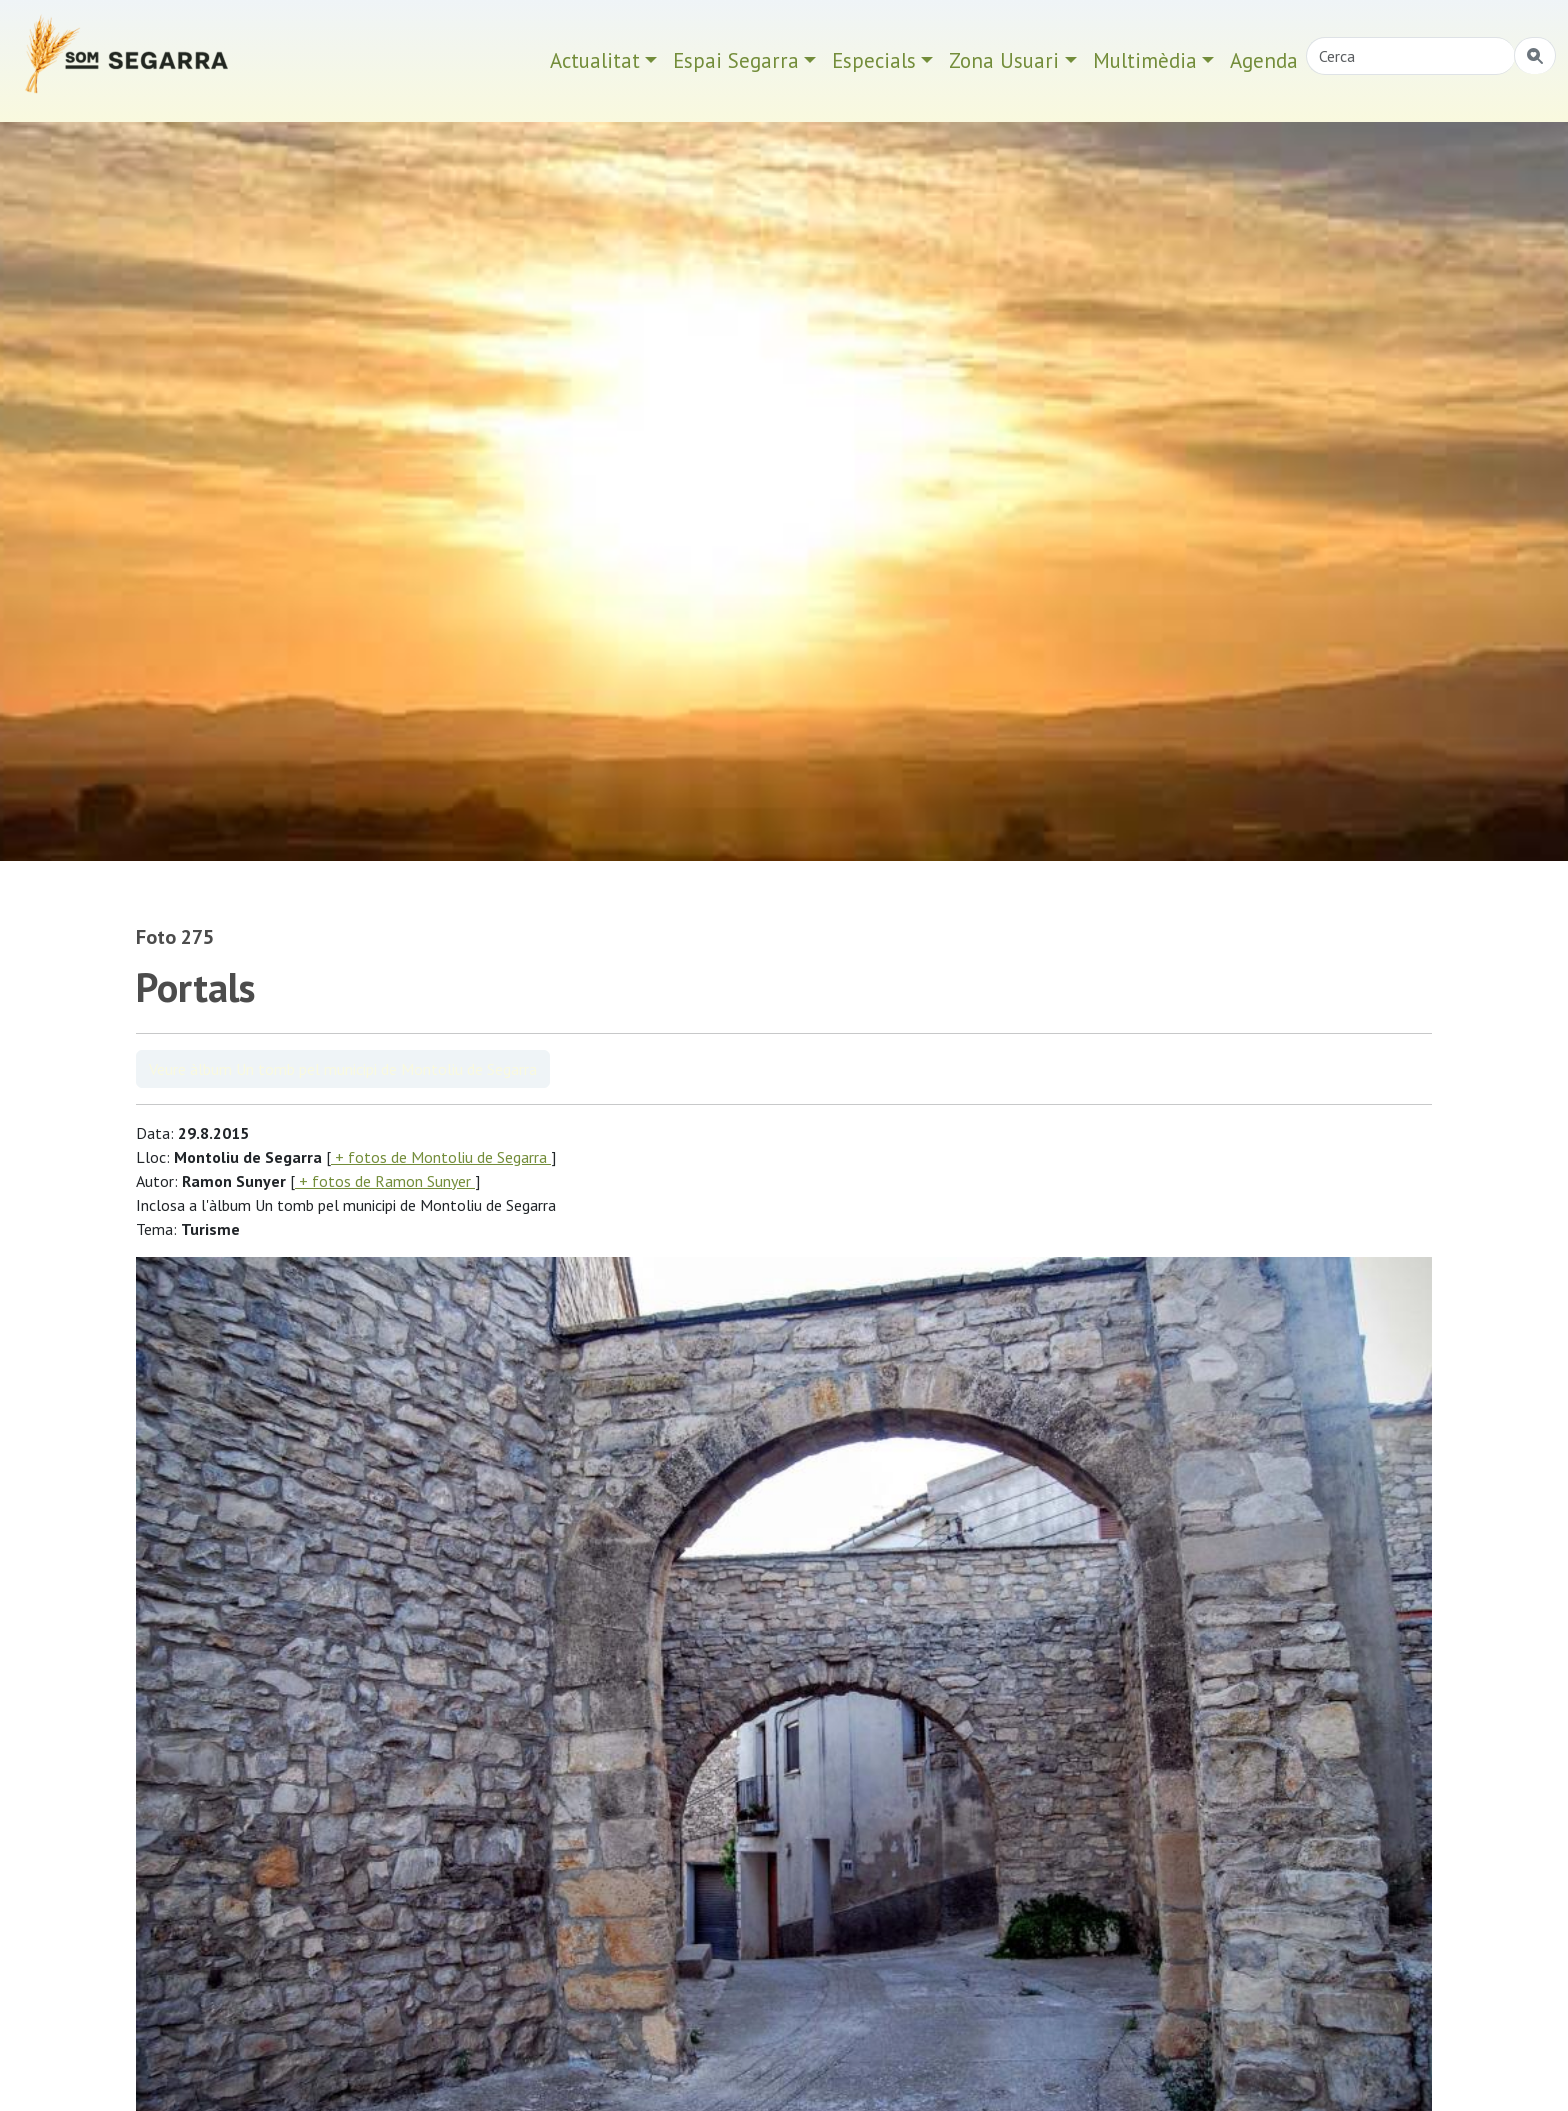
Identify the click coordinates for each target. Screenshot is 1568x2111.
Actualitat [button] (595, 60)
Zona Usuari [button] (1004, 60)
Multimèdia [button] (1145, 60)
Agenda (1264, 60)
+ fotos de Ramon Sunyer (385, 1181)
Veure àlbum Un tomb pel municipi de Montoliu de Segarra (343, 1069)
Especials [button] (874, 60)
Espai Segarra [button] (736, 60)
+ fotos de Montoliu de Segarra (441, 1157)
